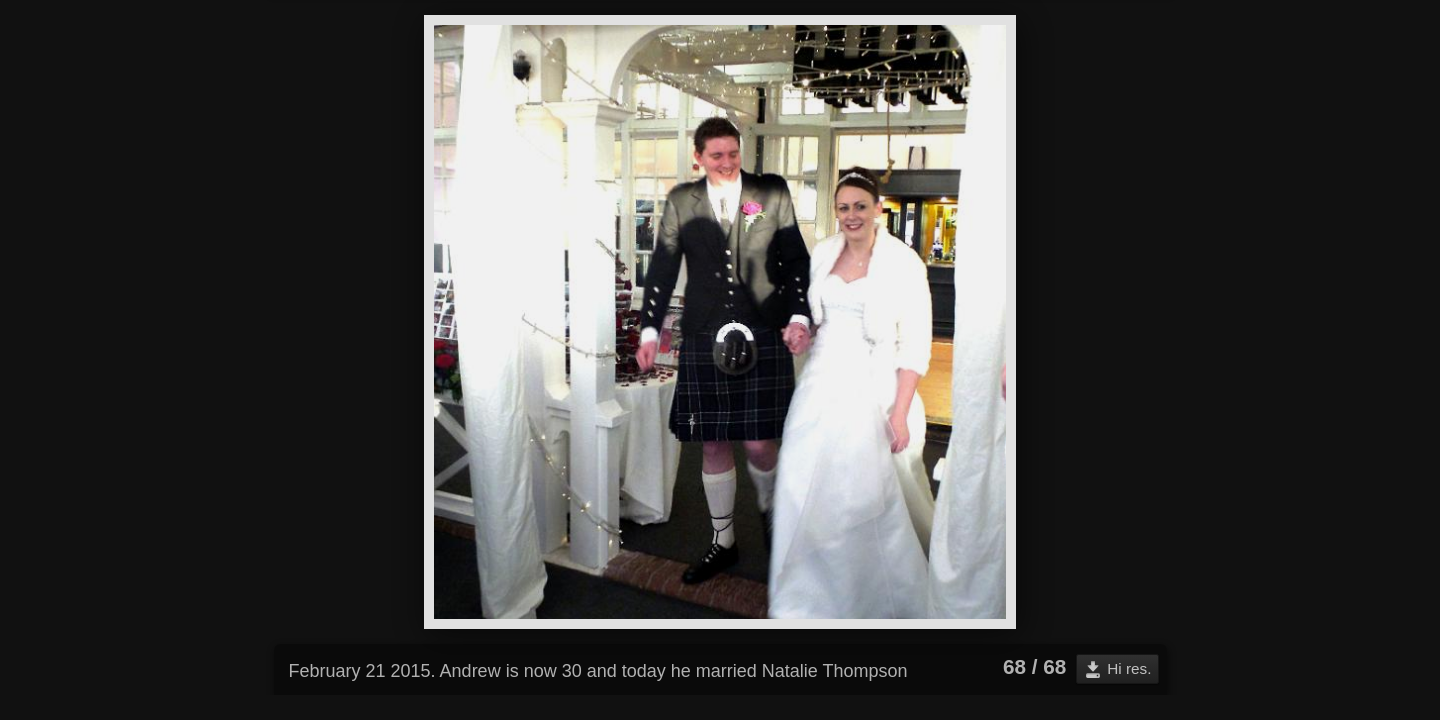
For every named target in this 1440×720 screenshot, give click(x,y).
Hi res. (1129, 668)
